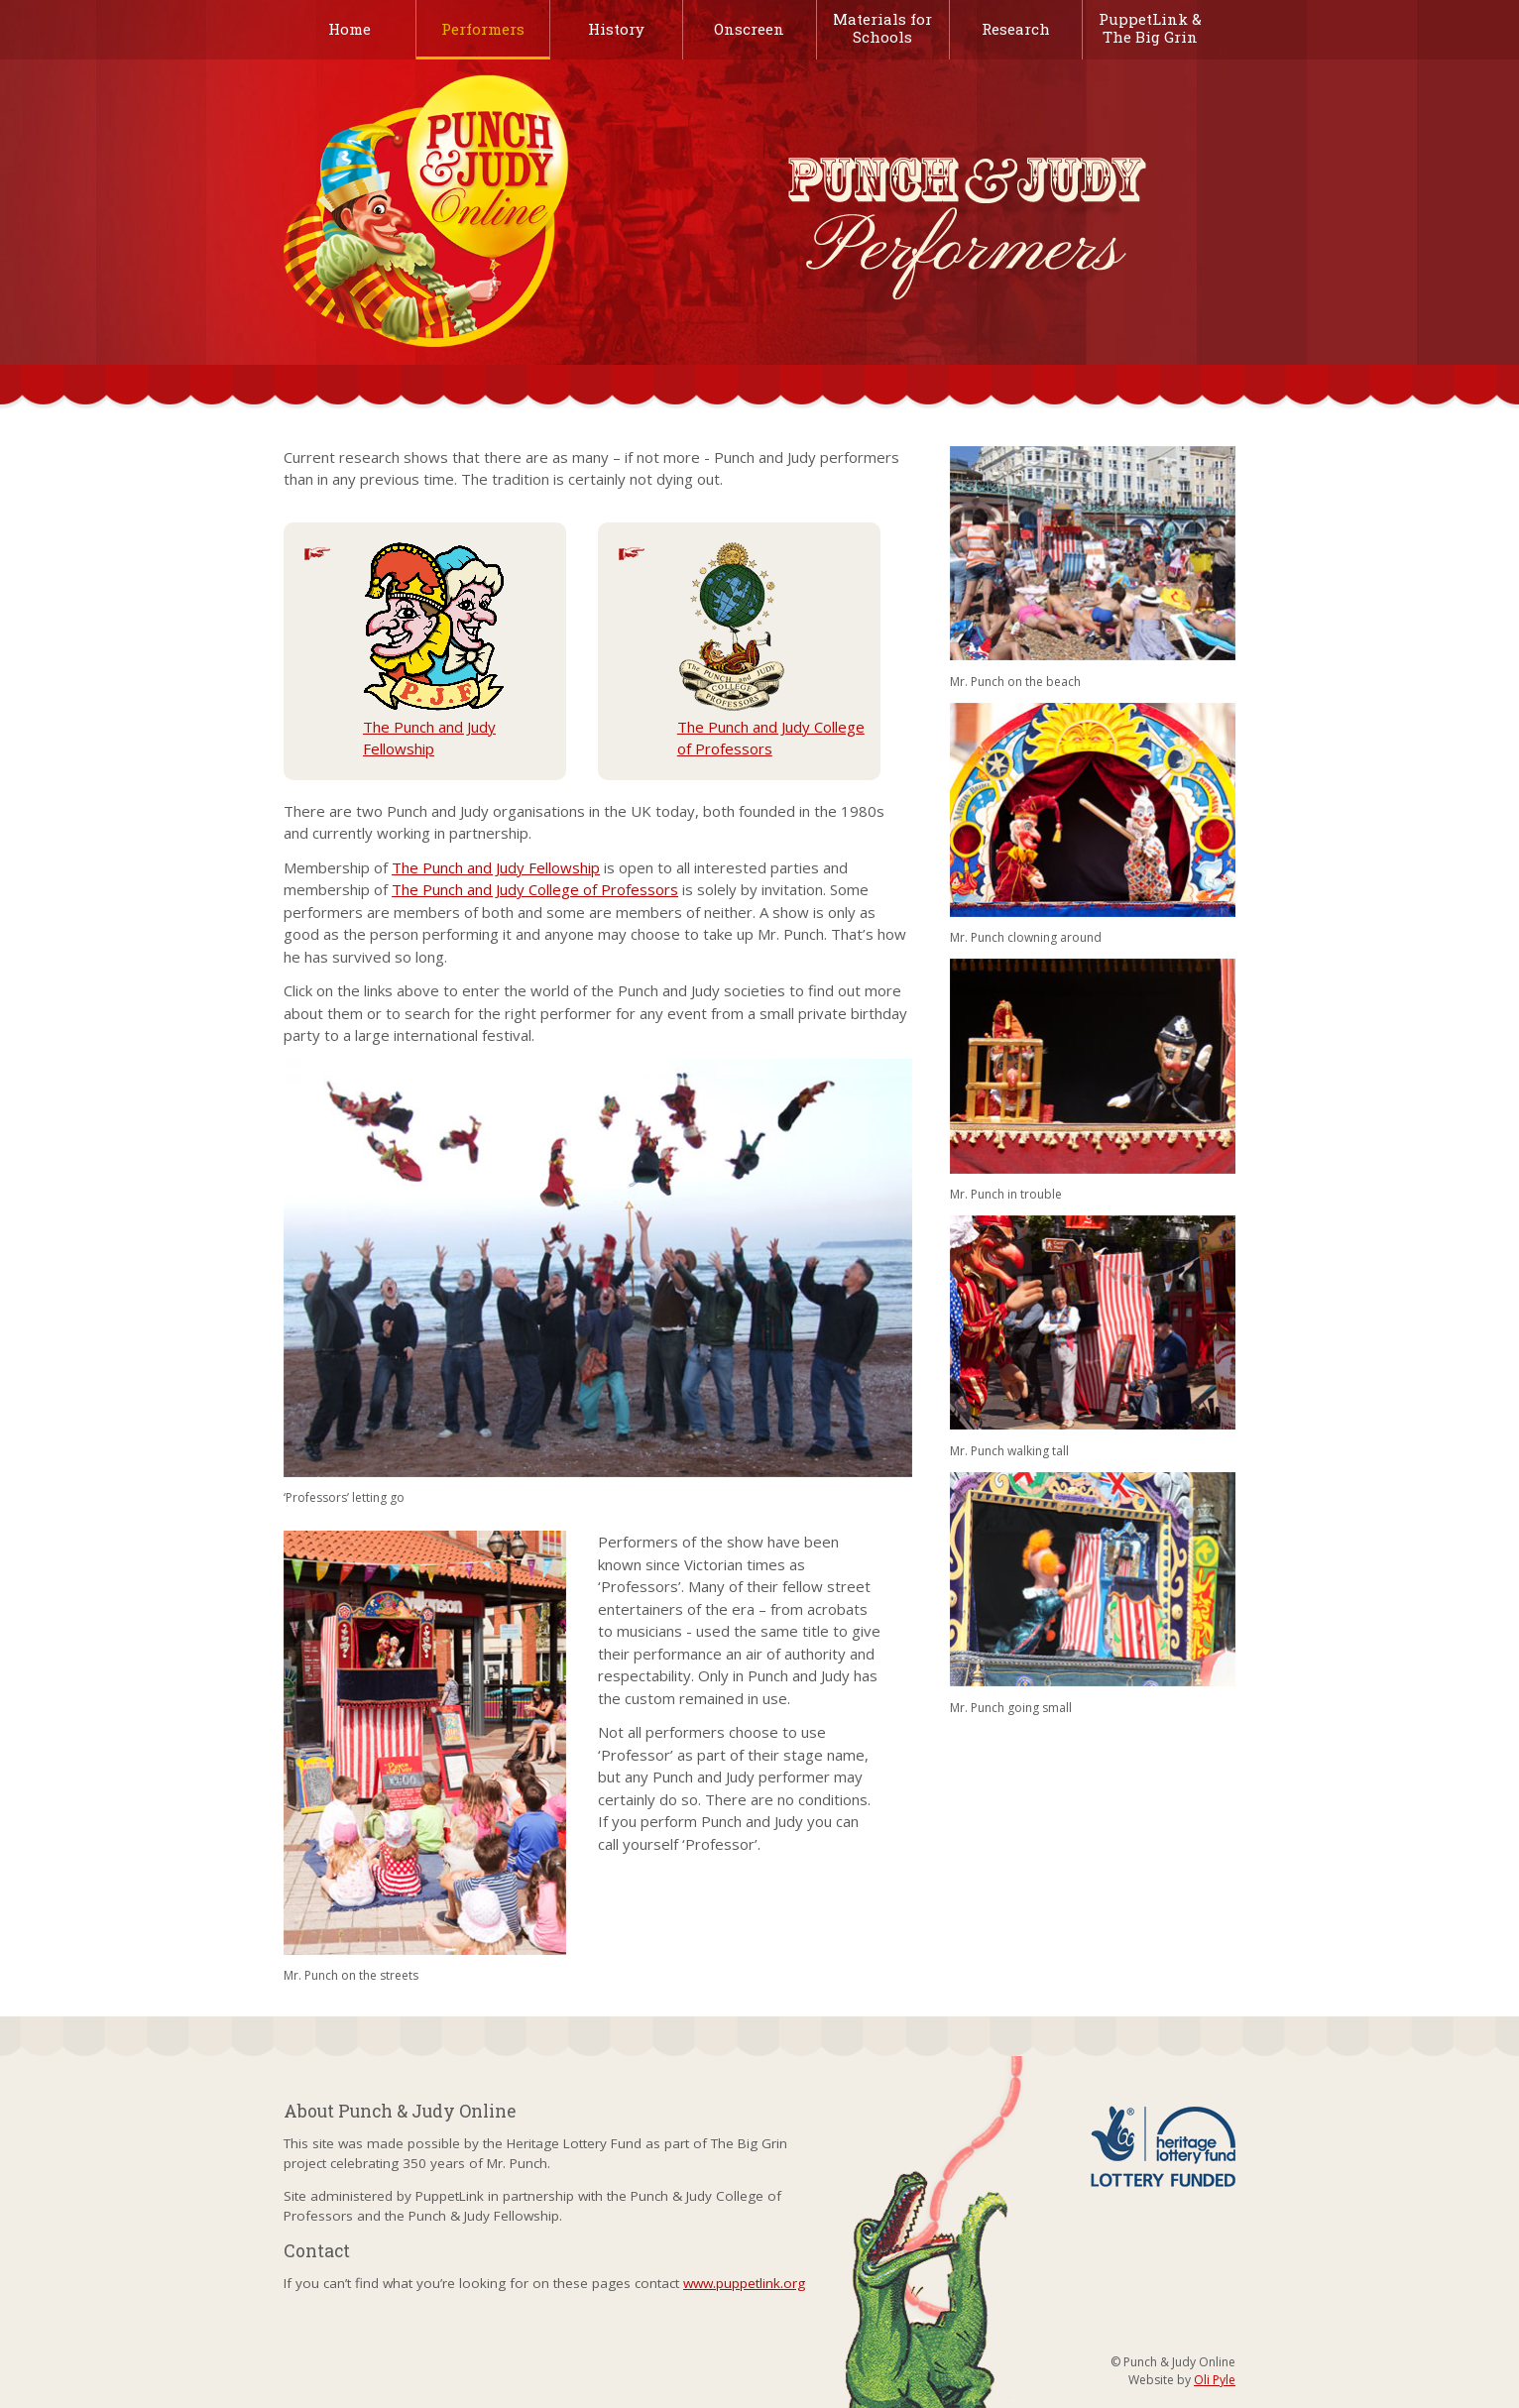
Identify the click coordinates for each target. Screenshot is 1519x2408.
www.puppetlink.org (744, 2283)
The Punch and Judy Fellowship (434, 650)
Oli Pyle (1214, 2379)
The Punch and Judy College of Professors (771, 650)
